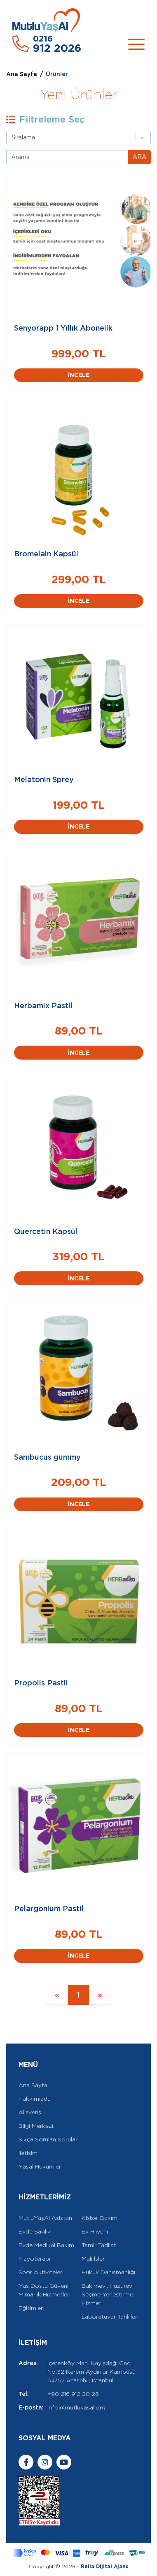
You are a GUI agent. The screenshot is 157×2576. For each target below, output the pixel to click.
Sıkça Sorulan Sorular (48, 2139)
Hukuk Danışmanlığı (108, 2272)
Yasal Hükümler (40, 2166)
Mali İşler (93, 2258)
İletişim (28, 2153)
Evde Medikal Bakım (46, 2245)
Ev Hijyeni (95, 2231)
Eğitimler (31, 2308)
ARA (139, 156)
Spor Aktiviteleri (41, 2272)
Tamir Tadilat (99, 2245)
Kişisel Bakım (99, 2218)
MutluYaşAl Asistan (45, 2218)
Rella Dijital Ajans (105, 2566)
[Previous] (57, 1995)
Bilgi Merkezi (36, 2125)
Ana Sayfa (21, 74)
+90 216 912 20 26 (73, 2394)
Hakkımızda (35, 2098)
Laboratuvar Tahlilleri (110, 2316)
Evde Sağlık (35, 2231)
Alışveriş (30, 2112)
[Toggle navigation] (136, 44)
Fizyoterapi (34, 2258)
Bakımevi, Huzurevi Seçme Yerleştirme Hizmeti (108, 2294)
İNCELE (78, 375)
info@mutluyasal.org (76, 2407)
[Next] (100, 1995)
